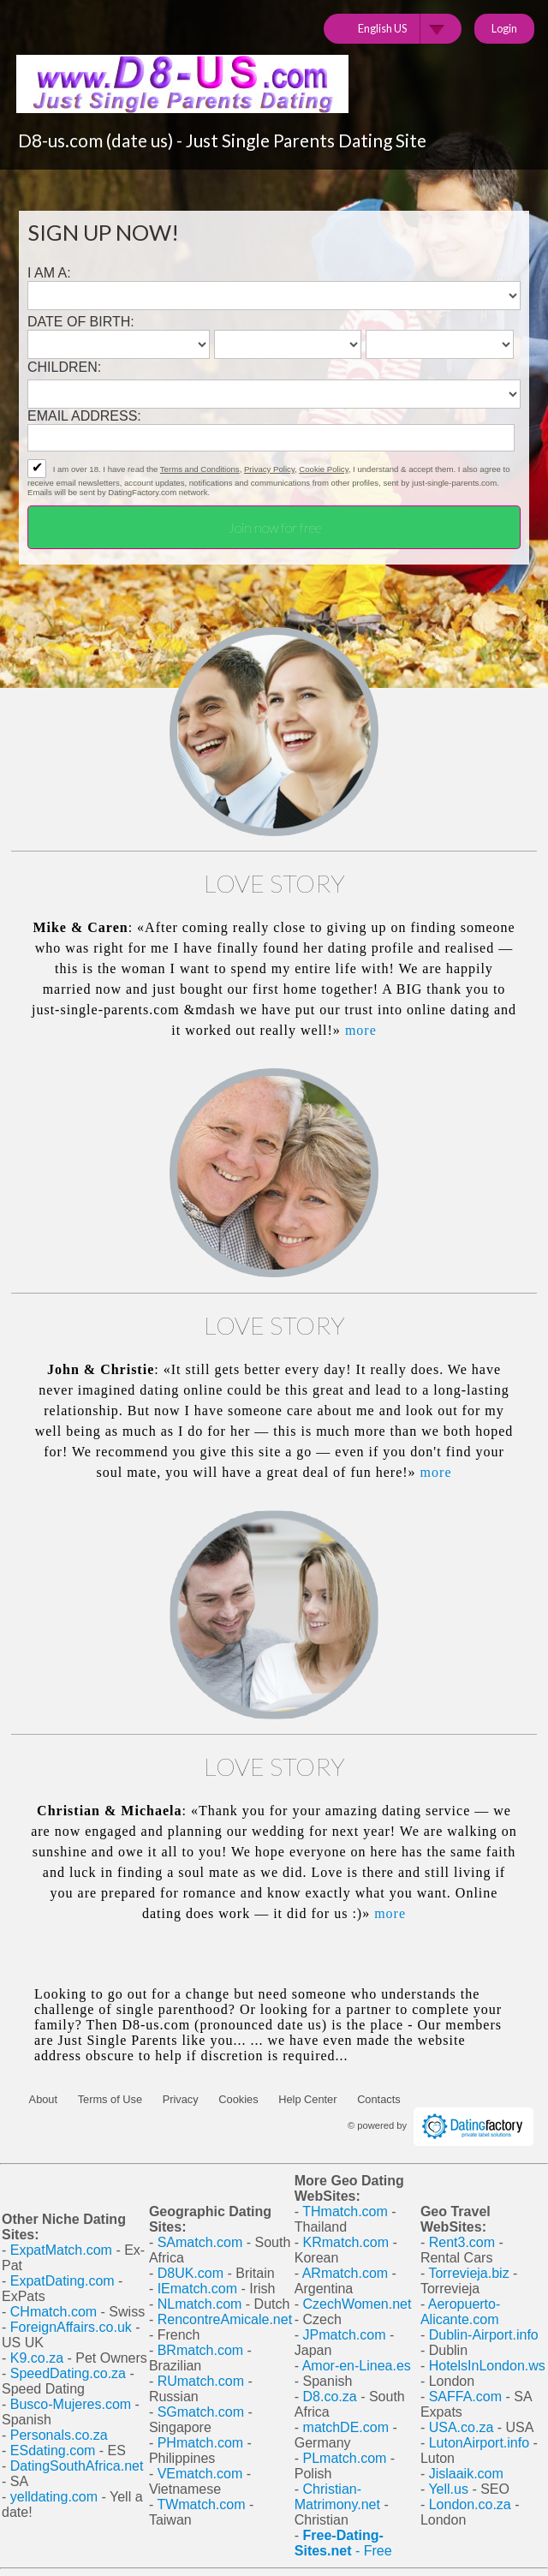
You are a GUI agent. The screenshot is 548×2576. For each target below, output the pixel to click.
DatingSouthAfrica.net (77, 2466)
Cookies (238, 2099)
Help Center (307, 2099)
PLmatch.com (346, 2458)
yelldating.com (54, 2496)
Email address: (84, 416)
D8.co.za (332, 2396)
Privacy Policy (269, 469)
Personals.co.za (59, 2435)
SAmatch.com (200, 2242)
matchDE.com (348, 2427)
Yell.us (448, 2489)
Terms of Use (110, 2099)
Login (504, 28)
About (43, 2099)
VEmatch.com (202, 2473)
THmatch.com (345, 2211)
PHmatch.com (202, 2443)
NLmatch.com (200, 2304)
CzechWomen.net (357, 2304)
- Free (343, 2543)
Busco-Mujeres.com (70, 2404)
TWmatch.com (201, 2504)
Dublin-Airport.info (484, 2335)
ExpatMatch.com (61, 2250)
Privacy (181, 2099)
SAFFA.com (465, 2396)
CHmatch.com (55, 2311)
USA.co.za (461, 2427)
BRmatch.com (200, 2350)
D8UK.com (190, 2273)
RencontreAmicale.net (225, 2319)
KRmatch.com (346, 2242)
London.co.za (470, 2504)
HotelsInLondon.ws (487, 2365)
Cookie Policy (323, 469)
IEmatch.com (197, 2288)
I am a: (49, 273)
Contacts (379, 2099)
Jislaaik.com (466, 2473)
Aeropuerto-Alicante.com (460, 2312)
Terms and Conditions (200, 469)
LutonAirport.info (479, 2443)
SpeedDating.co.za (68, 2373)
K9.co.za (39, 2358)
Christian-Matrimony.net (337, 2497)
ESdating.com (53, 2450)
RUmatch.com (203, 2381)
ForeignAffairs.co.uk (72, 2327)
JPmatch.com (344, 2335)
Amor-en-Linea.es (356, 2365)
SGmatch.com (203, 2412)
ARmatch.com (345, 2273)
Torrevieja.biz (468, 2273)
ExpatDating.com (62, 2281)
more (361, 1030)
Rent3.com (462, 2242)
